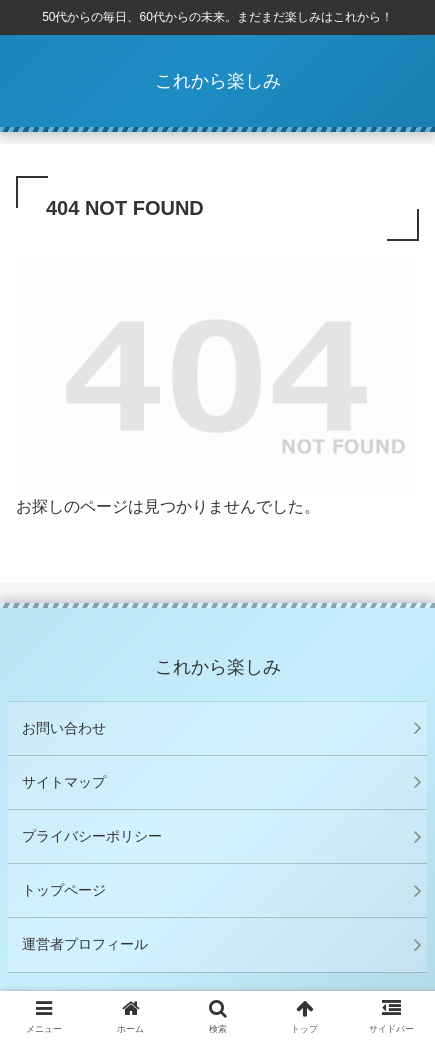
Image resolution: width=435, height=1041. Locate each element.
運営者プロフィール (85, 944)
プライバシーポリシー (92, 836)
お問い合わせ (64, 728)
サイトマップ (64, 782)
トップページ (64, 890)
